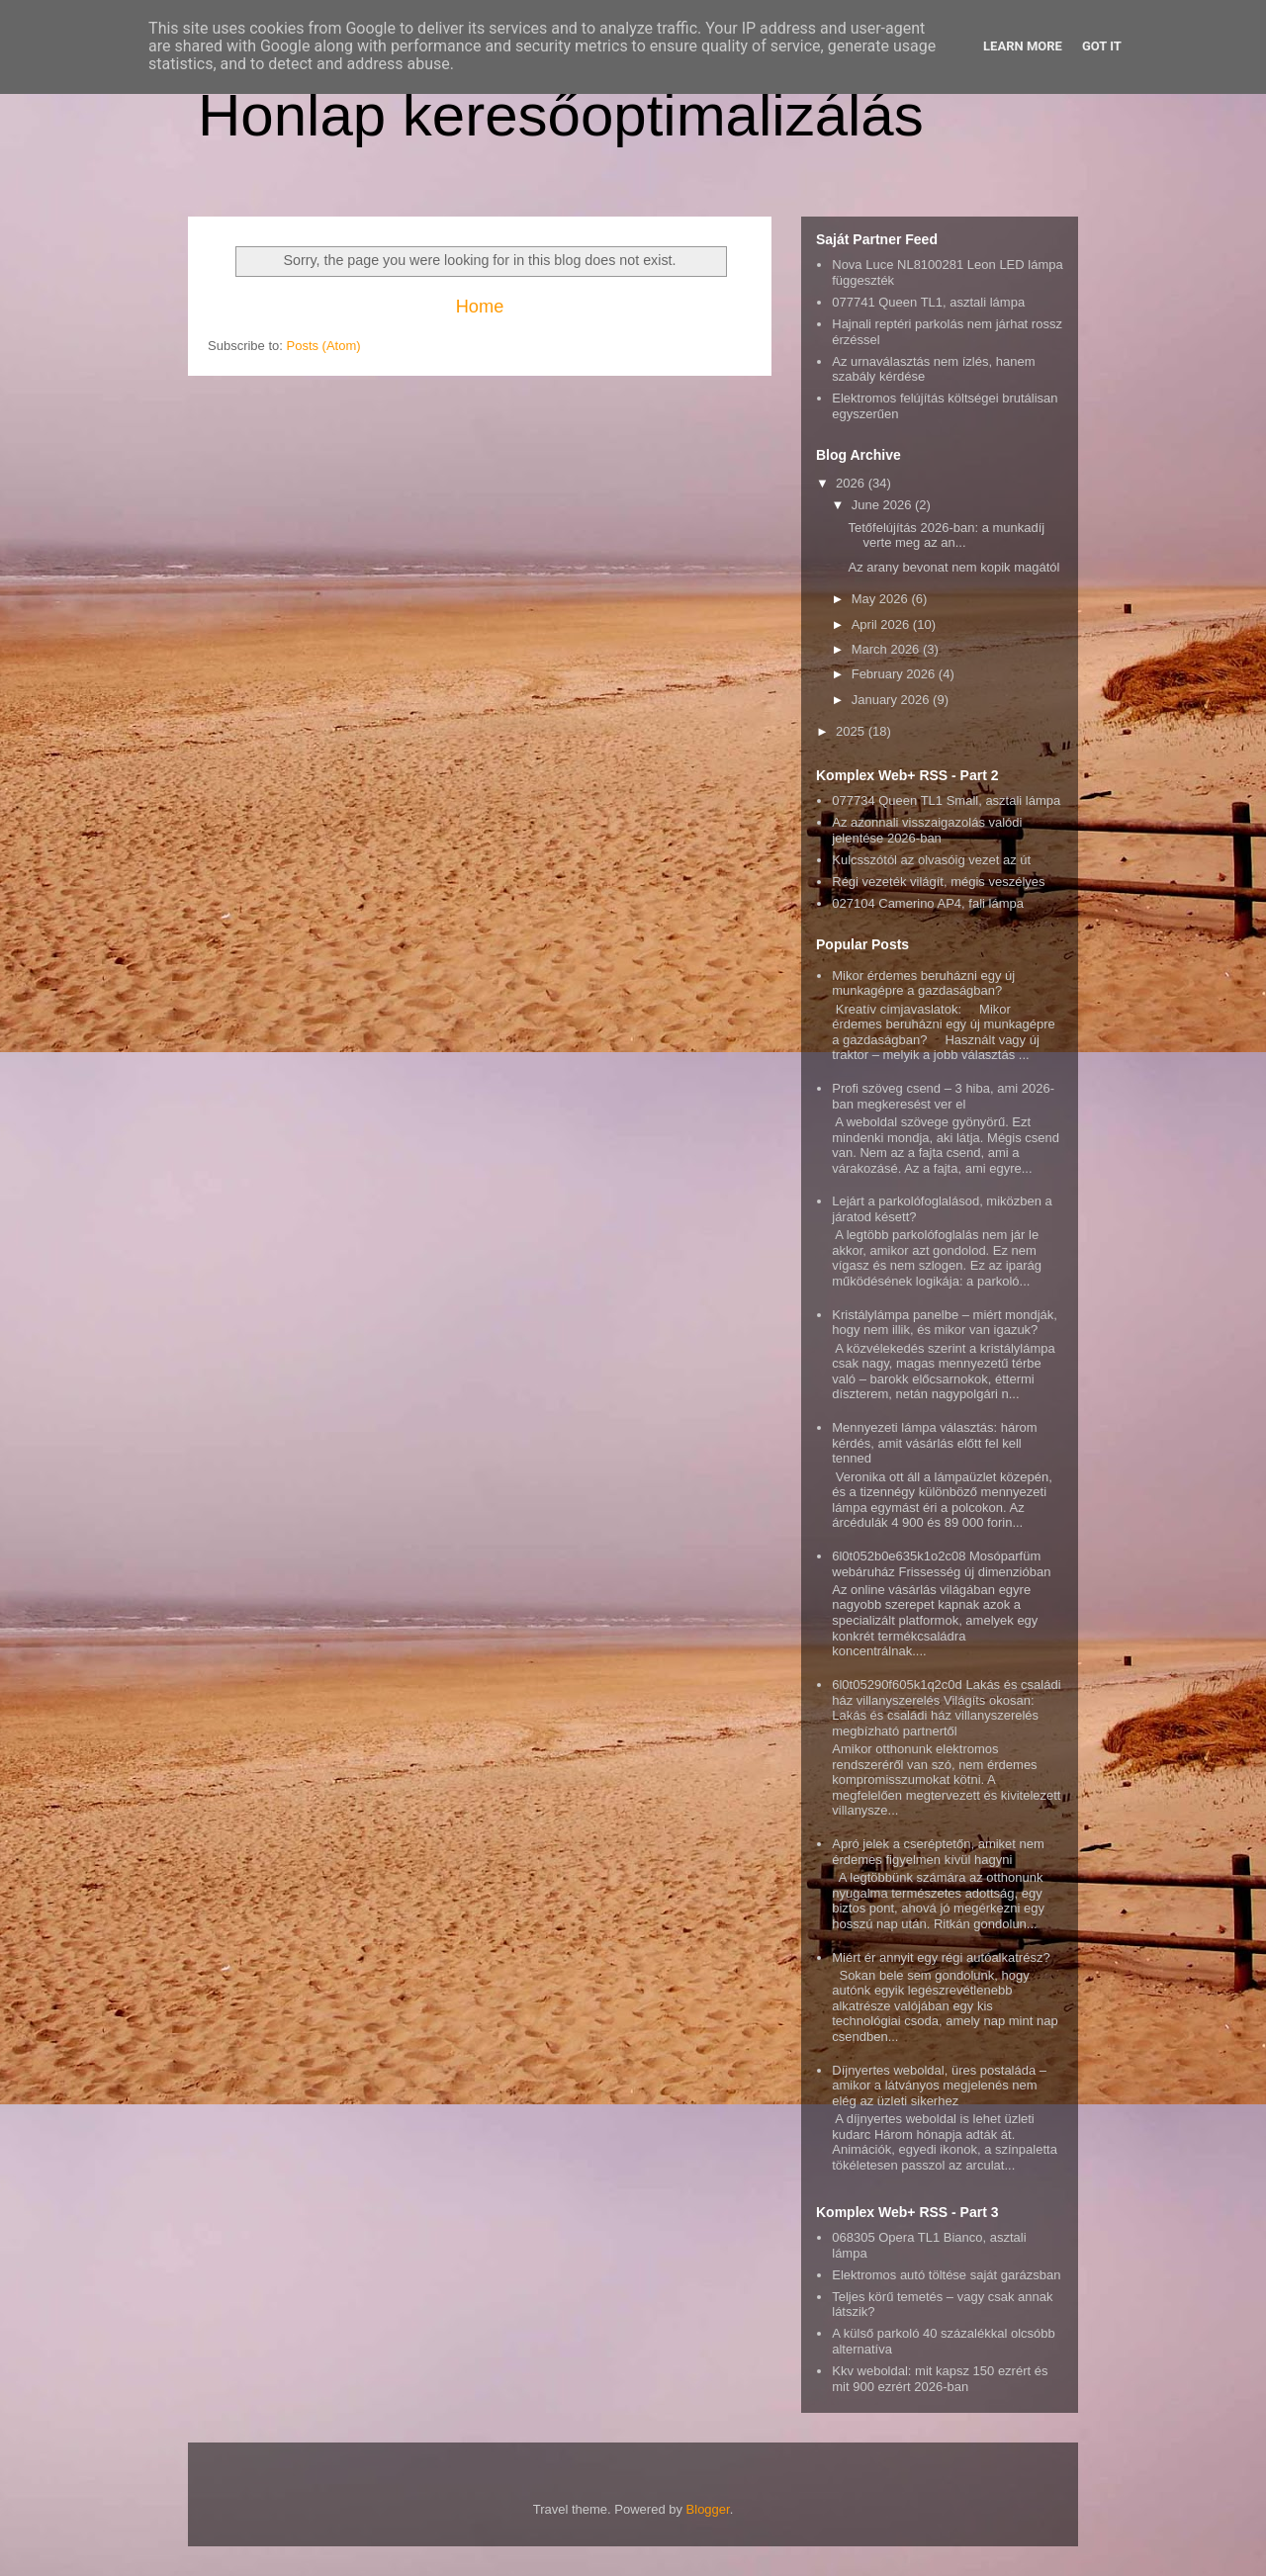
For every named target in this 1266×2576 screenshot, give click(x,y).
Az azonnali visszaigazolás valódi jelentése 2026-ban (927, 830)
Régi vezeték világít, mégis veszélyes (938, 881)
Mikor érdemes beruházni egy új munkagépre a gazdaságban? (923, 983)
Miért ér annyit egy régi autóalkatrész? (940, 1957)
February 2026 (895, 673)
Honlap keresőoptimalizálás (561, 115)
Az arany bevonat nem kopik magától (953, 567)
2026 (852, 483)
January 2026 (892, 699)
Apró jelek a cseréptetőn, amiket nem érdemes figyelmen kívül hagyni (938, 1851)
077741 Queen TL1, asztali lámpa (928, 302)
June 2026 (883, 504)
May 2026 (882, 598)
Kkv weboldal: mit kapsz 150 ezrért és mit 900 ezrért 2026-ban (939, 2378)
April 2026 (882, 624)
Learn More (1022, 46)
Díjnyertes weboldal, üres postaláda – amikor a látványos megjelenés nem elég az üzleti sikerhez (939, 2085)
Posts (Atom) (324, 345)
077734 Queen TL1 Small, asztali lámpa (946, 800)
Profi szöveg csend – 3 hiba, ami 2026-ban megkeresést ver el (943, 1096)
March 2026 (887, 649)
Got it (1102, 46)
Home (480, 306)
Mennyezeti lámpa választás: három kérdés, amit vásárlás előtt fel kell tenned (934, 1443)
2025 (852, 731)
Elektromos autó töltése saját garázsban (946, 2274)
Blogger (708, 2509)
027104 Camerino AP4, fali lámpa (928, 903)
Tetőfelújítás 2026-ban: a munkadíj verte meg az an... (946, 535)
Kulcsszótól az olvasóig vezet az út (931, 859)
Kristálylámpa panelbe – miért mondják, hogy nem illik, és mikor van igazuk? (944, 1322)
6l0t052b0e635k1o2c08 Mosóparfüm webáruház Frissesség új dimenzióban (941, 1564)
